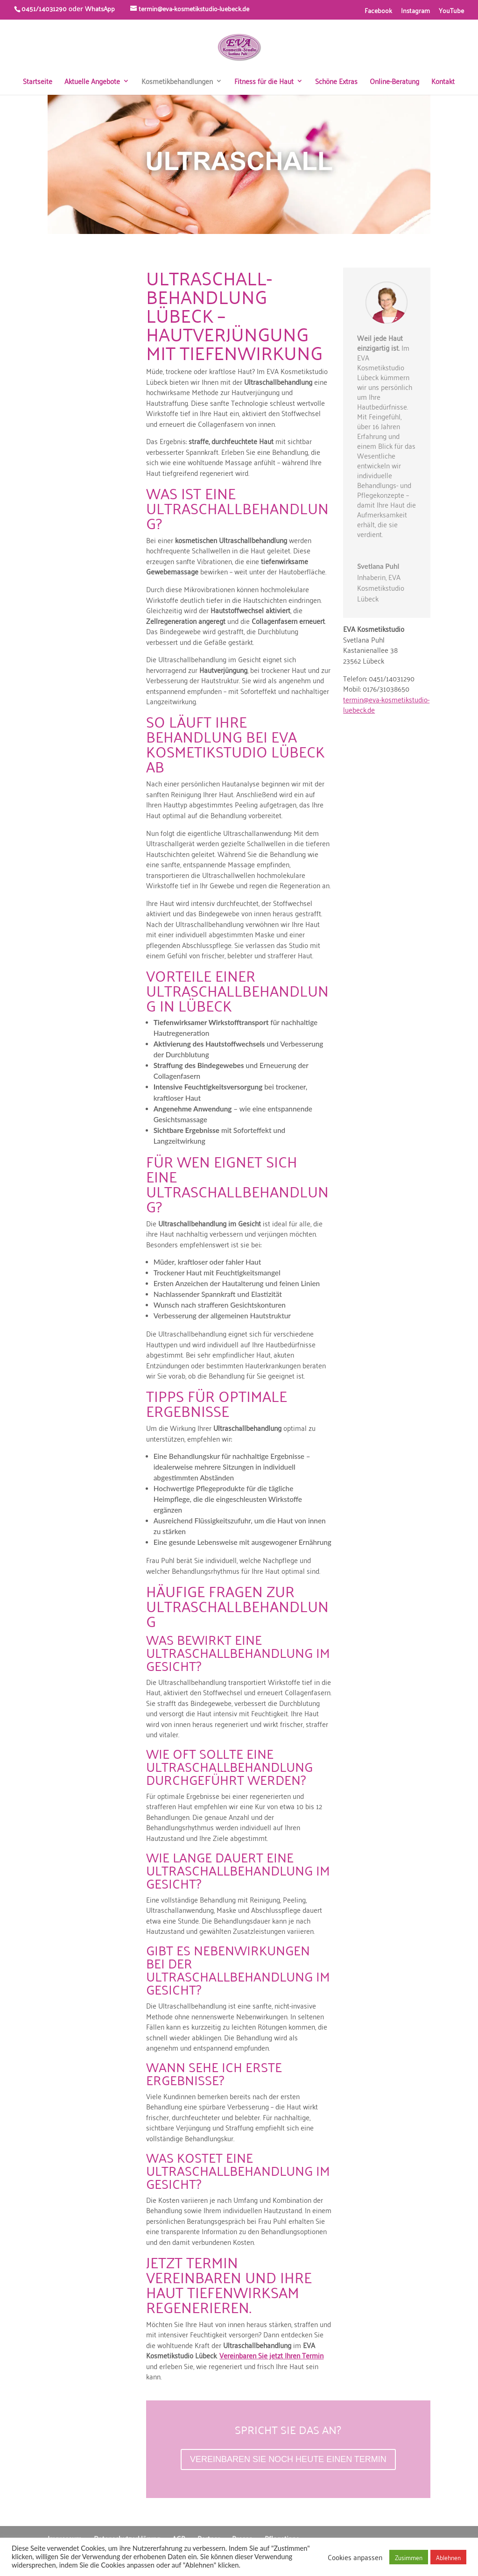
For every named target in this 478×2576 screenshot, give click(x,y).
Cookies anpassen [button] (355, 2557)
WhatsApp (100, 8)
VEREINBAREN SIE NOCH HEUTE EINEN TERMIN (288, 2459)
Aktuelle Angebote (92, 82)
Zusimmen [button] (408, 2557)
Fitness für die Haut (264, 82)
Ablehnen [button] (448, 2557)
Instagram (415, 10)
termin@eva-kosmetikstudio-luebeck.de (386, 704)
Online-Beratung (394, 82)
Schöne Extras (336, 82)
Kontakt (443, 82)
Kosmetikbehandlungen (177, 82)
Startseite (37, 82)
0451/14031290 (44, 8)
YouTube (451, 10)
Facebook (378, 10)
